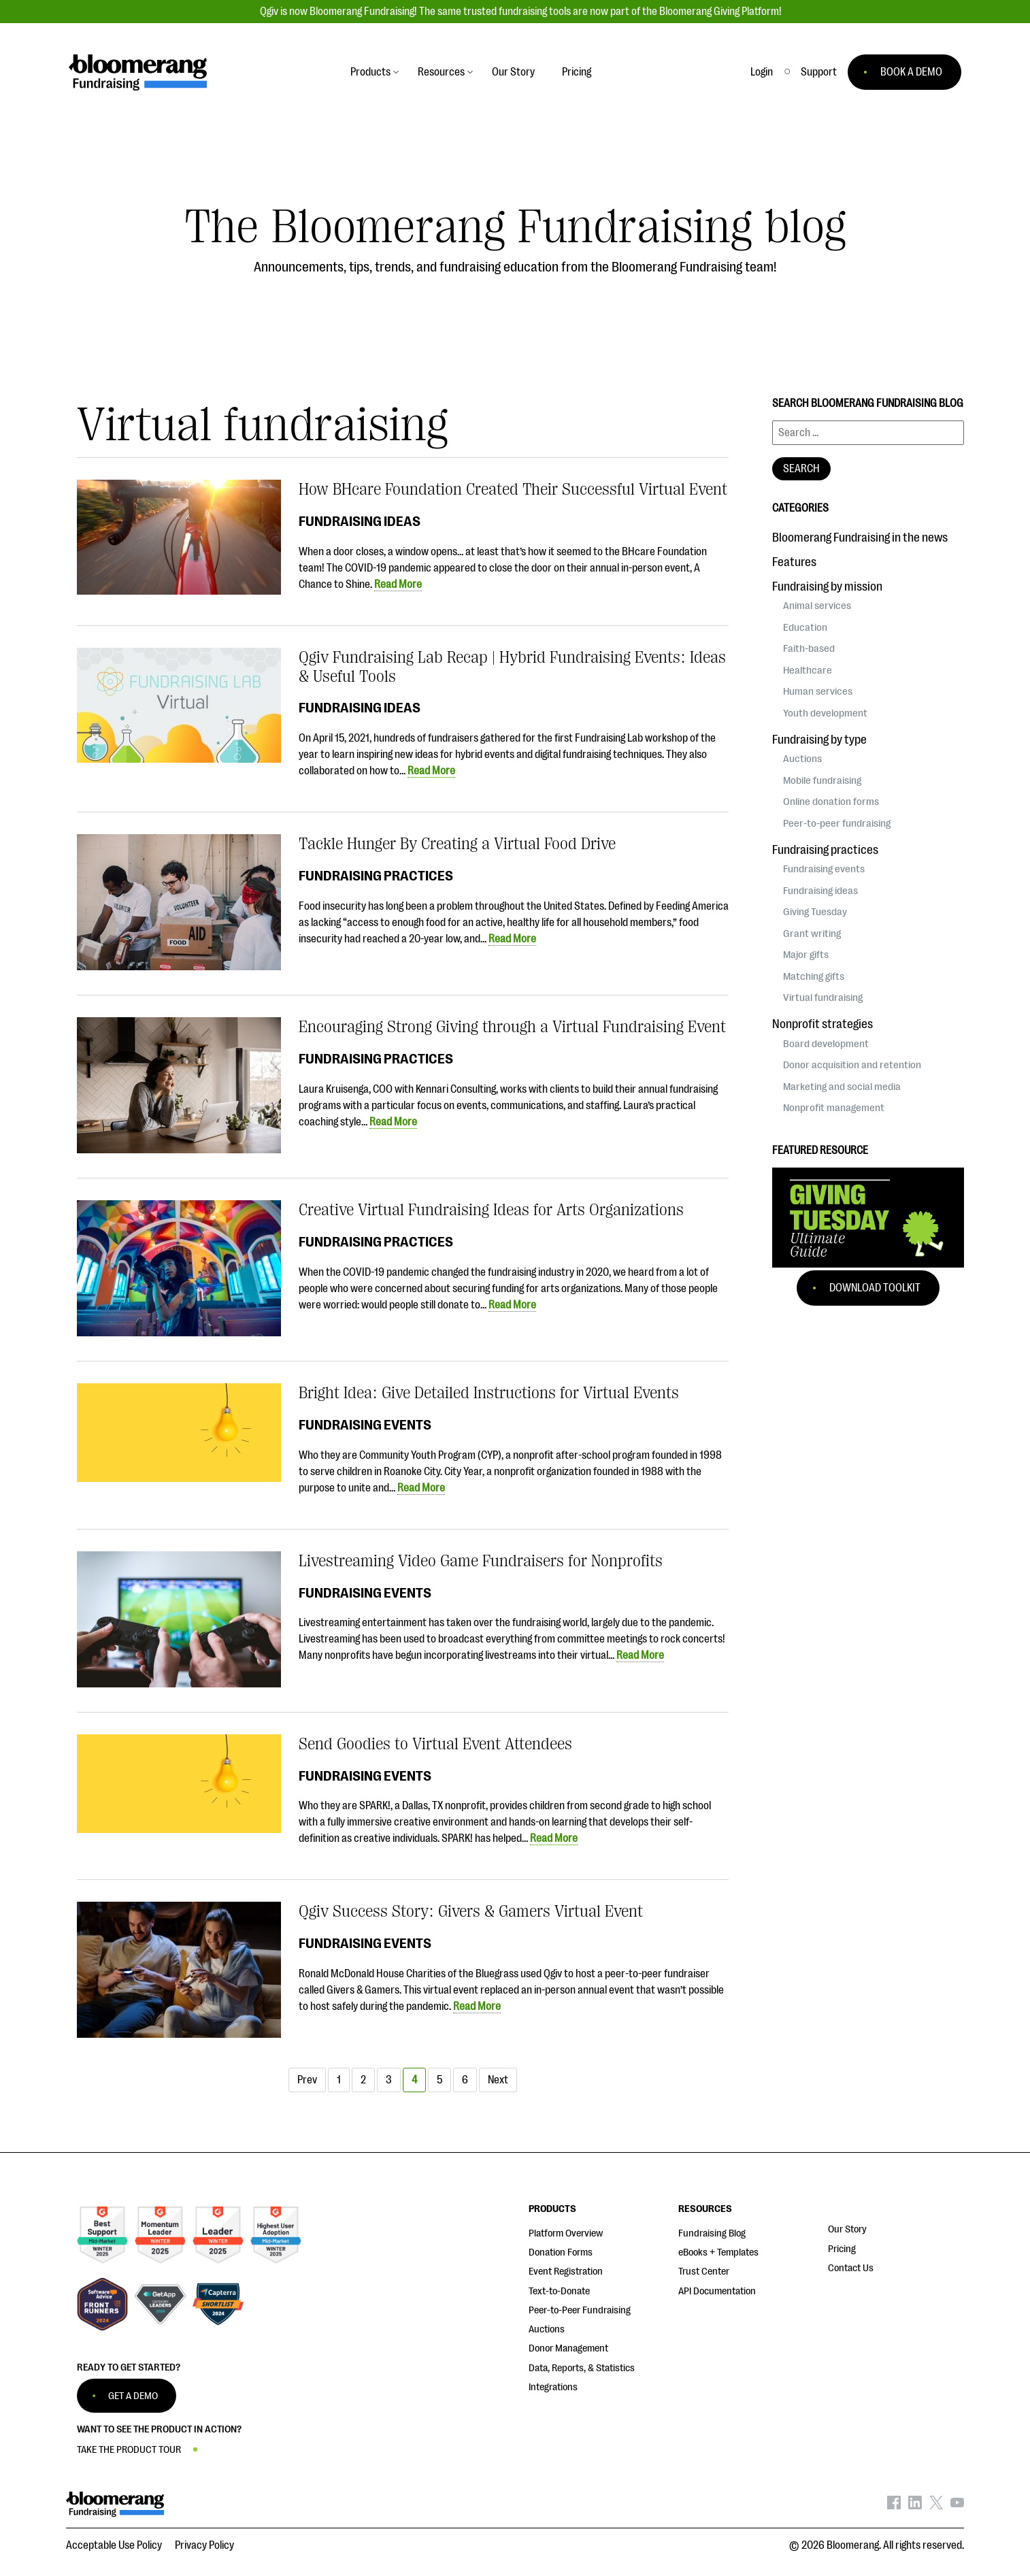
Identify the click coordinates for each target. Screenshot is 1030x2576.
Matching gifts (813, 976)
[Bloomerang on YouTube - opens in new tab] (957, 2506)
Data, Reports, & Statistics (582, 2368)
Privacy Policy (204, 2545)
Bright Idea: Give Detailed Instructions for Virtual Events (489, 1392)
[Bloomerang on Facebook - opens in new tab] (894, 2506)
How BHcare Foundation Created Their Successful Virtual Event (513, 489)
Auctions (802, 759)
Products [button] (370, 72)
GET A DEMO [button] (133, 2396)
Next (498, 2080)
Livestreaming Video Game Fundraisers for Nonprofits (481, 1560)
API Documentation (717, 2291)
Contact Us (851, 2268)
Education (805, 627)
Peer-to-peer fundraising (837, 823)
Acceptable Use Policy (114, 2545)
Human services (817, 691)
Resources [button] (441, 72)
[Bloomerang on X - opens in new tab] (936, 2506)
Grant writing (812, 933)
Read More (398, 584)
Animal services (817, 605)
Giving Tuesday (815, 912)
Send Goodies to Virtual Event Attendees (435, 1743)
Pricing (842, 2249)
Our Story (847, 2229)
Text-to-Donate (559, 2291)
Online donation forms (831, 801)
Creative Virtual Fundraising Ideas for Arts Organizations (491, 1209)
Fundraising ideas (359, 521)
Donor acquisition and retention (852, 1065)
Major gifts (806, 954)
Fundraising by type (819, 739)
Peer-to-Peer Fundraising (580, 2310)
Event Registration (566, 2271)
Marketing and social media (842, 1086)
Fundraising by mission (827, 586)
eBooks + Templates (718, 2252)
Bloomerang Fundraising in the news (860, 537)
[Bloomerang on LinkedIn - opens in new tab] (915, 2506)
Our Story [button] (513, 72)
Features (794, 562)
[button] (818, 72)
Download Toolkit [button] (874, 1288)
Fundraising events (365, 1425)
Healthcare (807, 670)
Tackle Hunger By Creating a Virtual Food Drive (457, 843)
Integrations (553, 2387)
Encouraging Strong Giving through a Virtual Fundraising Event (512, 1026)
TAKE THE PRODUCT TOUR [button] (129, 2450)
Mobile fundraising (822, 780)
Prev (307, 2080)
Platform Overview (566, 2233)
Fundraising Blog (712, 2233)
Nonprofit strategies (822, 1024)
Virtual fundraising (823, 997)
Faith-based (809, 648)
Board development (826, 1044)
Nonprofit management (833, 1108)
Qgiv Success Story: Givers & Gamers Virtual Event (471, 1911)
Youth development (825, 713)
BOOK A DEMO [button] (911, 72)
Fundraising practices (376, 876)
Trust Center (703, 2271)
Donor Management (568, 2348)
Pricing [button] (576, 72)
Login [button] (761, 72)
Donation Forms (561, 2252)
